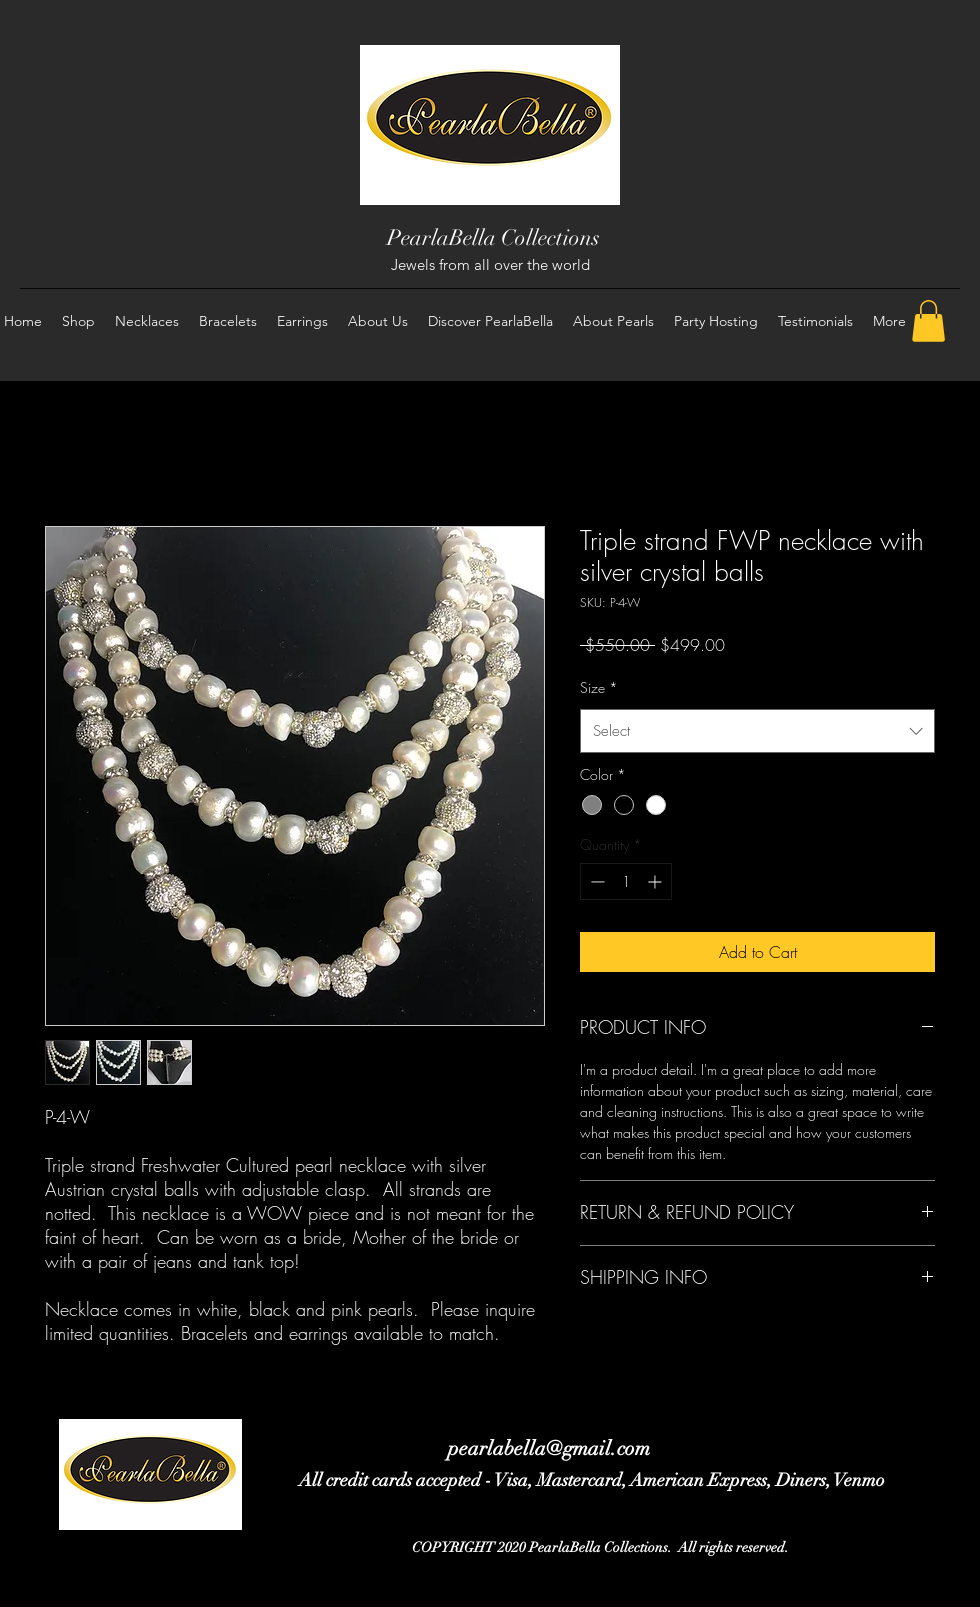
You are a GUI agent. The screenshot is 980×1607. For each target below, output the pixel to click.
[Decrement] (595, 881)
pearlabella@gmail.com (549, 1448)
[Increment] (656, 881)
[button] (928, 321)
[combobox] (757, 731)
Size (599, 687)
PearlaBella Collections (493, 237)
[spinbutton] (626, 881)
